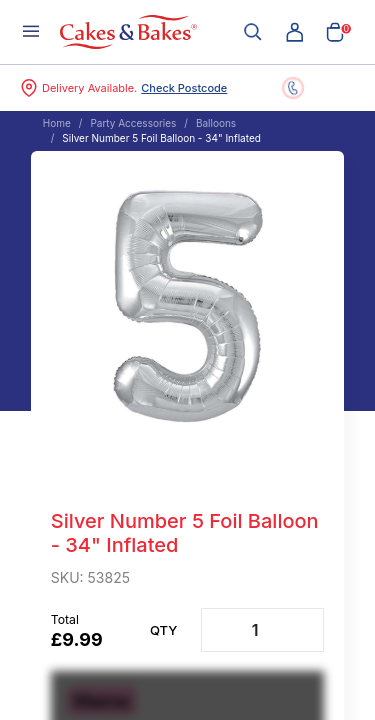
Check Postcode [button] (184, 88)
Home (57, 123)
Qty (163, 630)
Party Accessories (133, 123)
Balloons (216, 123)
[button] (295, 31)
